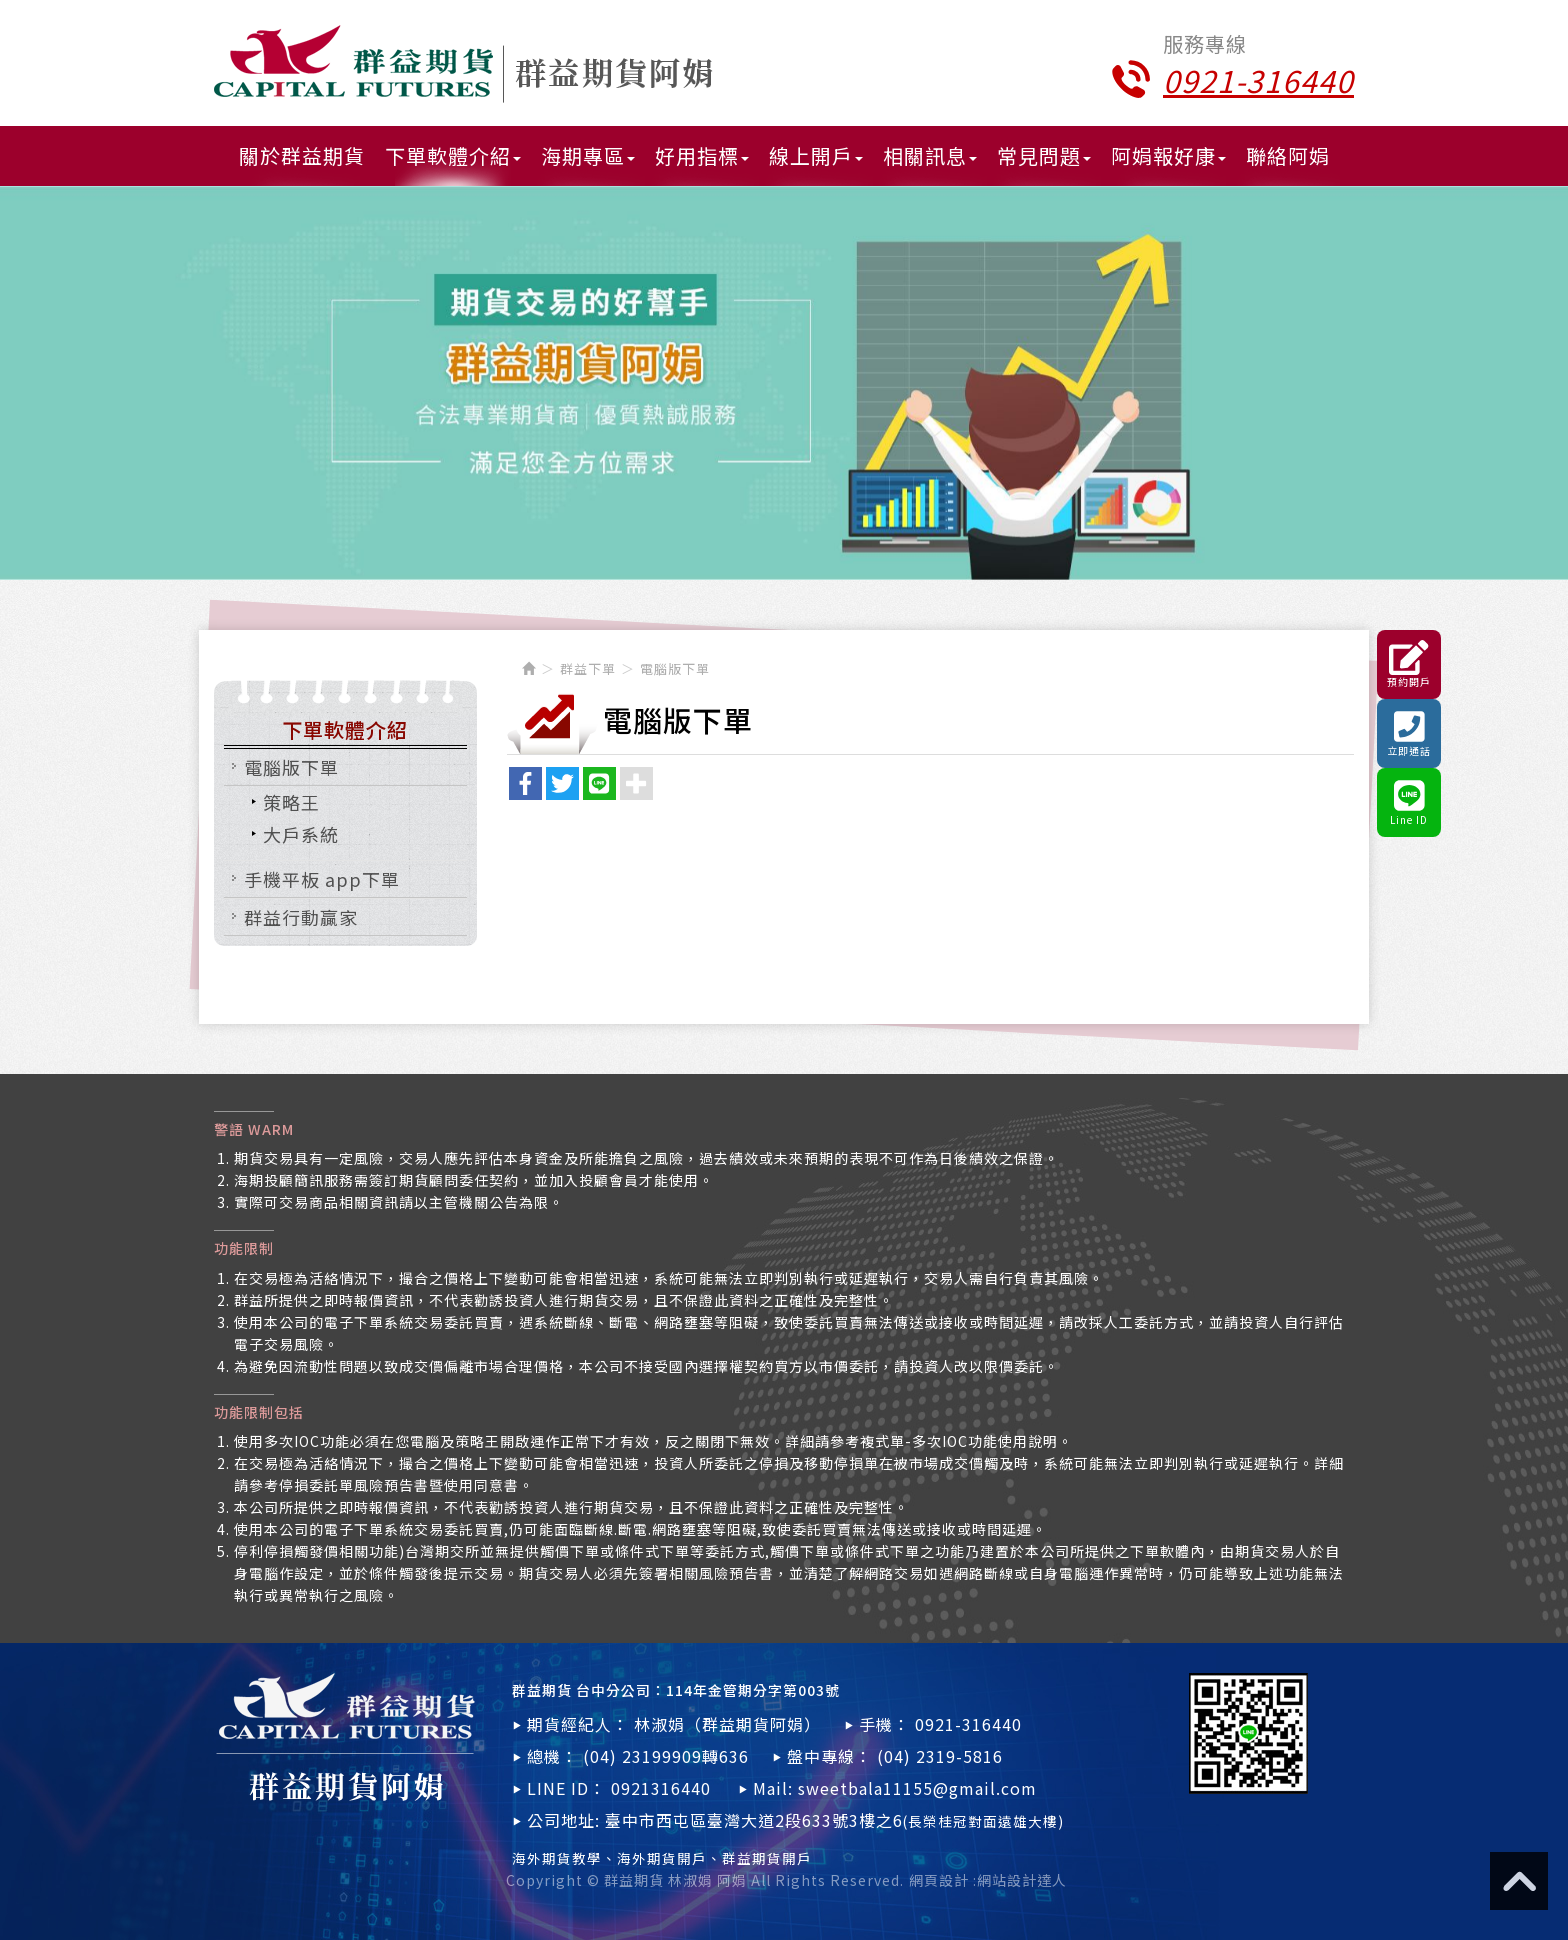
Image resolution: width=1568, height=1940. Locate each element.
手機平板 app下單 (322, 879)
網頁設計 (939, 1880)
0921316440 (661, 1788)
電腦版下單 (291, 767)
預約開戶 (1409, 664)
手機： (884, 1724)
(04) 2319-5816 (940, 1756)
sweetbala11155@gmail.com (917, 1788)
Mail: (773, 1788)
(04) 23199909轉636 (666, 1756)
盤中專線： (829, 1756)
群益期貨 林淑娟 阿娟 (463, 64)
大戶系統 (301, 834)
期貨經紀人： (578, 1724)
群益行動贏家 (301, 917)
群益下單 (588, 668)
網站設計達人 (1022, 1880)
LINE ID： (566, 1788)
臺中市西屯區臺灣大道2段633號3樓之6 (834, 1820)
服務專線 (1205, 44)
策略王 (291, 802)
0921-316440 (968, 1724)
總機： (552, 1756)
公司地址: (563, 1820)
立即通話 (1409, 733)
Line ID (1409, 802)
